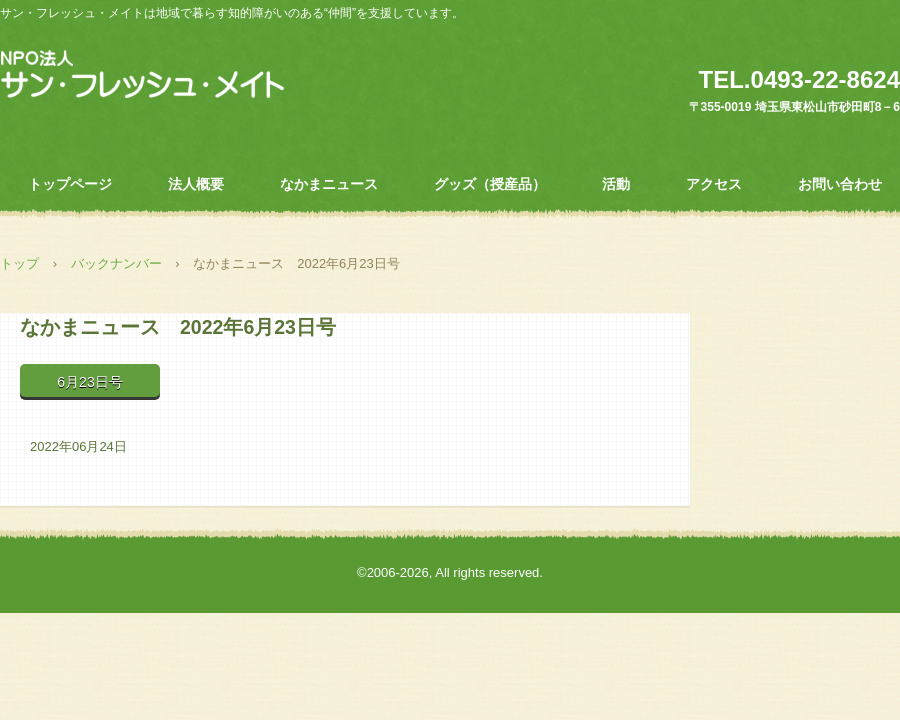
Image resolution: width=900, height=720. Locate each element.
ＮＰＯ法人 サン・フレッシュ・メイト (142, 75)
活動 (616, 184)
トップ (19, 263)
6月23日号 (89, 382)
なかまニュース (329, 184)
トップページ (70, 184)
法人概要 (196, 184)
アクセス (714, 184)
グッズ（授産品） (490, 184)
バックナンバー (116, 263)
